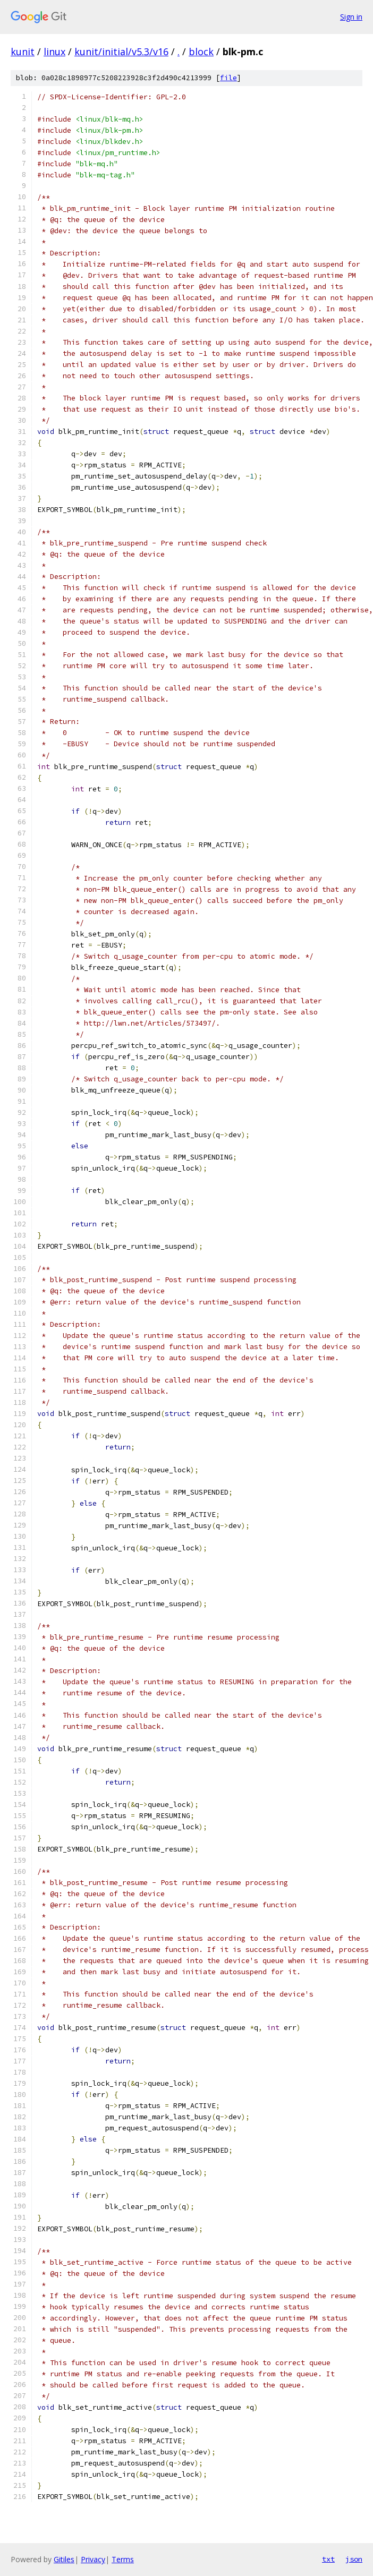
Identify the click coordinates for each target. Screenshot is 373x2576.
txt (328, 2559)
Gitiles (64, 2559)
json (353, 2559)
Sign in (351, 17)
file (228, 77)
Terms (123, 2559)
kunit (23, 51)
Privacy (93, 2559)
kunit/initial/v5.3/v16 (121, 51)
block (201, 51)
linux (54, 51)
